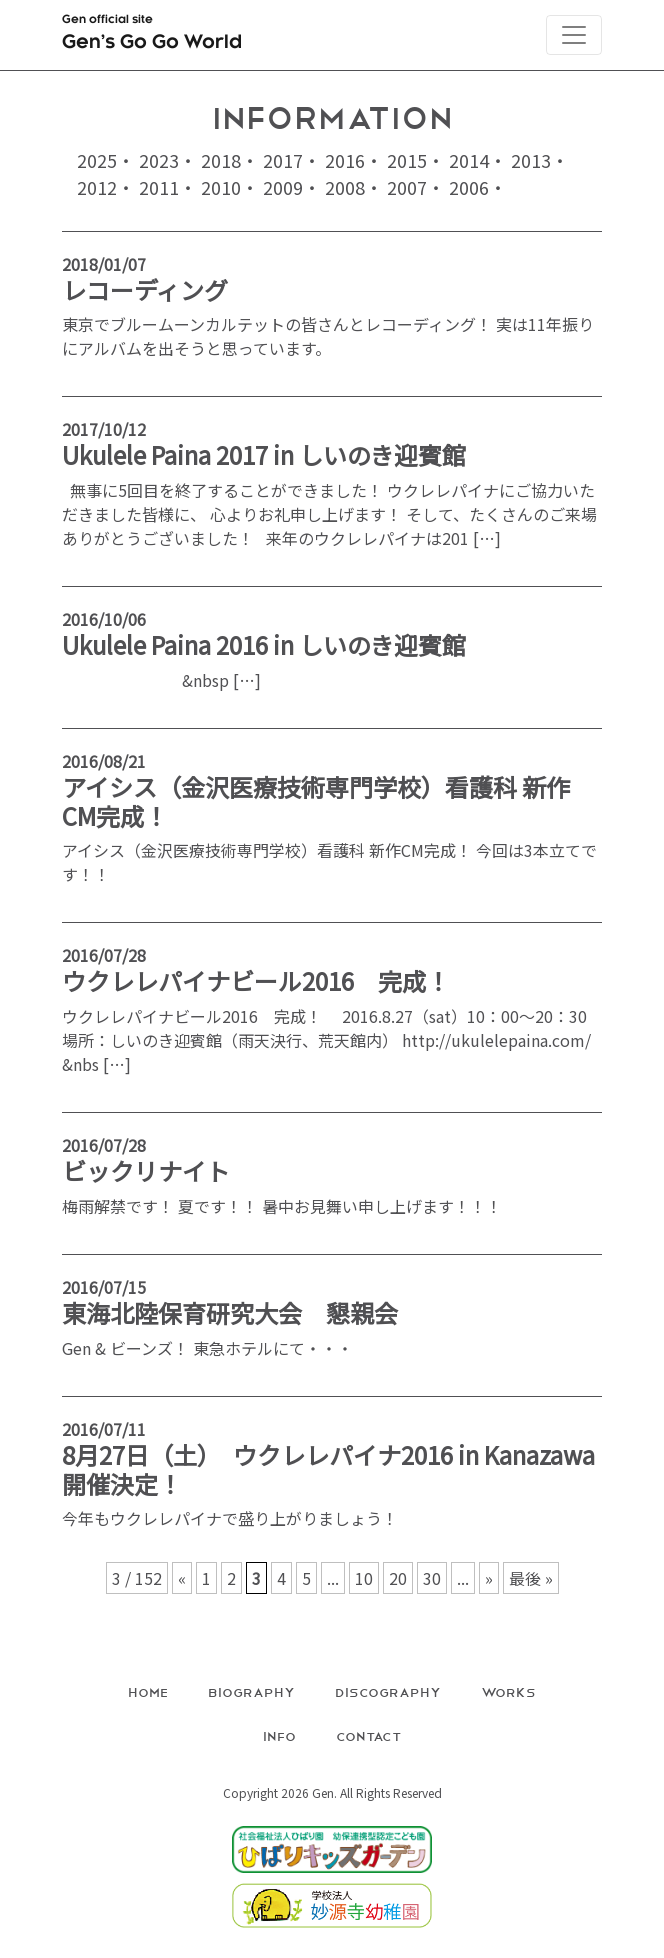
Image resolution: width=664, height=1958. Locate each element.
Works (508, 1691)
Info (279, 1735)
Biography (251, 1691)
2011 (159, 187)
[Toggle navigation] (574, 35)
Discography (388, 1691)
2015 (407, 160)
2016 (345, 160)
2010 (221, 187)
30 (432, 1578)
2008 (345, 187)
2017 (283, 160)
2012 (97, 187)
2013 (531, 160)
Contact (369, 1735)
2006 (469, 187)
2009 (283, 187)
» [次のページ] (489, 1578)
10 (364, 1578)
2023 (159, 160)
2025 (97, 160)
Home (148, 1691)
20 (398, 1578)
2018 (221, 160)
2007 (407, 187)
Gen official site (152, 36)
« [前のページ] (182, 1578)
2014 (469, 160)
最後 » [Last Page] (531, 1578)
